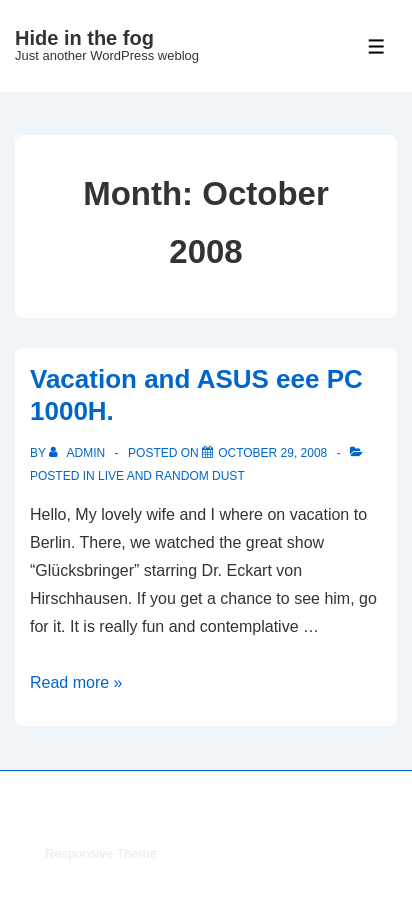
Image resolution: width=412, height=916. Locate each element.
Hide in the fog (84, 38)
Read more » (76, 682)
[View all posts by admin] (78, 453)
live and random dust (171, 476)
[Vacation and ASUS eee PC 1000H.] (272, 453)
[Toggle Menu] (376, 46)
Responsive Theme (101, 853)
